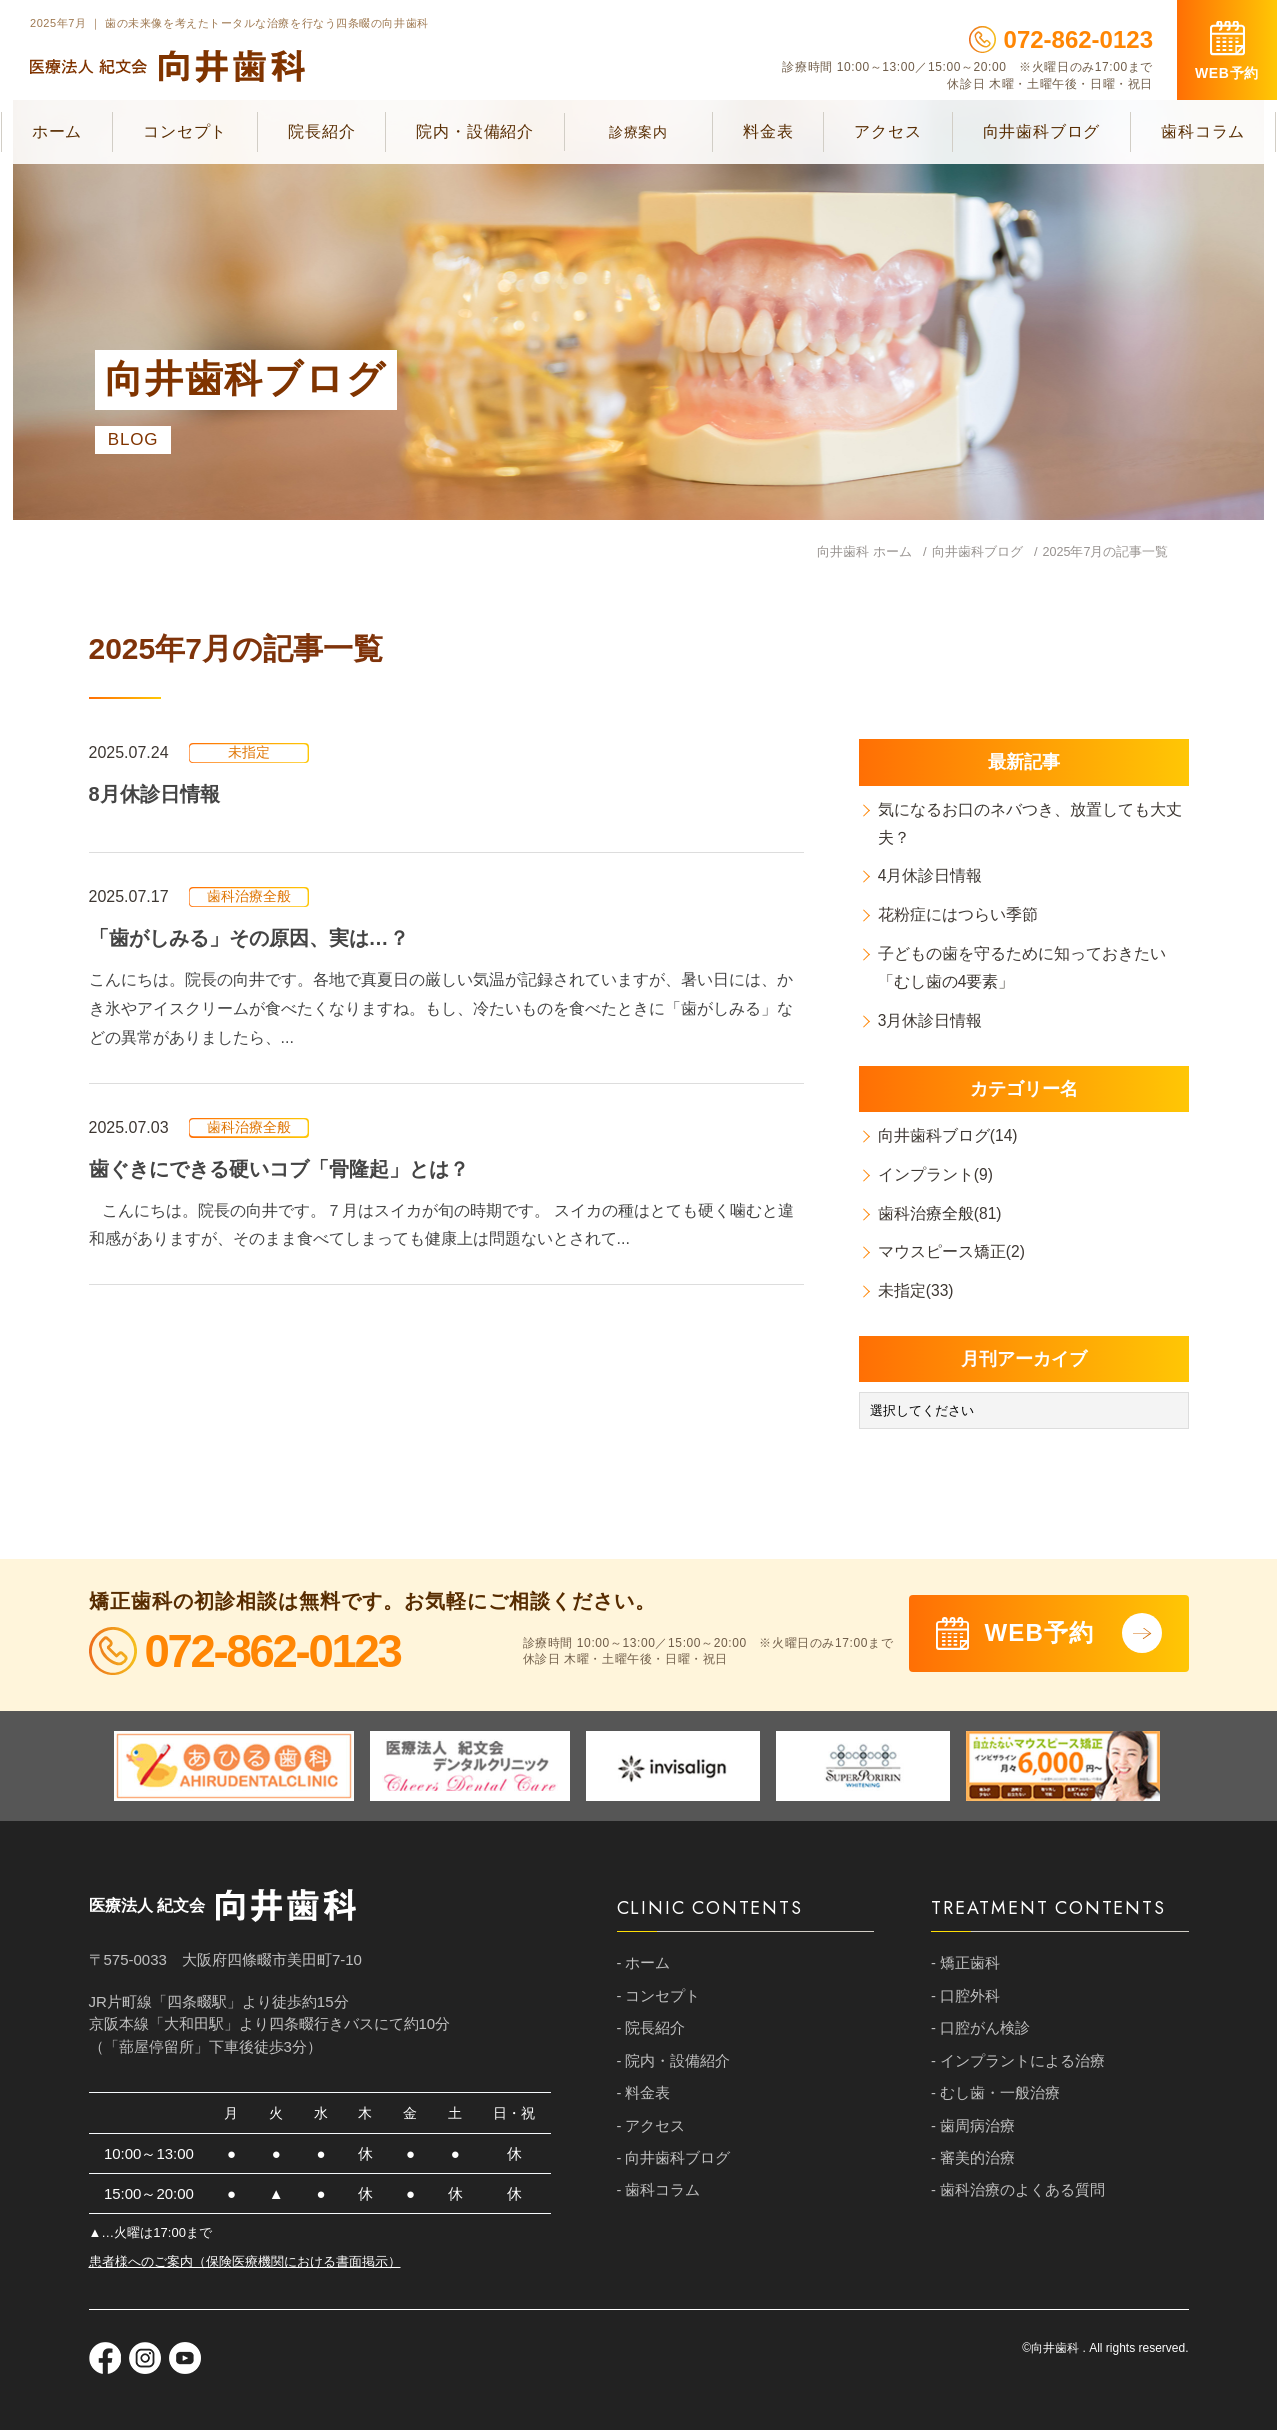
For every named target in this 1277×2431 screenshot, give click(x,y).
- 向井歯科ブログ (674, 2163)
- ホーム (644, 1965)
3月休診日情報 (931, 1021)
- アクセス (651, 2130)
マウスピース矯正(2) (953, 1253)
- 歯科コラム (659, 2196)
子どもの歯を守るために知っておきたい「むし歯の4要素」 (1023, 968)
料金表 (768, 131)
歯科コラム (1203, 131)
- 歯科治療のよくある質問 (1018, 2196)
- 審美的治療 (973, 2163)
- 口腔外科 (965, 1998)
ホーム (57, 131)
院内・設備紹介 (475, 131)
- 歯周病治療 (973, 2130)
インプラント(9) (937, 1175)
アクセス (887, 131)
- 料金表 (644, 2097)
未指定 (249, 753)
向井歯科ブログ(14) (949, 1136)
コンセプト (185, 131)
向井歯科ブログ (1042, 131)
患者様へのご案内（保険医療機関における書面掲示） (245, 2262)
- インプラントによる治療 (1018, 2064)
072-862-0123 (1061, 39)
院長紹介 (321, 131)
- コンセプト (659, 1998)
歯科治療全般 (249, 897)
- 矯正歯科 (965, 1965)
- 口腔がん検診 (980, 2031)
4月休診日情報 (931, 876)
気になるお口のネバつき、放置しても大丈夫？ (1031, 823)
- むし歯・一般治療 (995, 2097)
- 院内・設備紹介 (674, 2064)
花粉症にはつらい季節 (959, 915)
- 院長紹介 (651, 2031)
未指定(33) (917, 1291)
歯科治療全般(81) (941, 1214)
